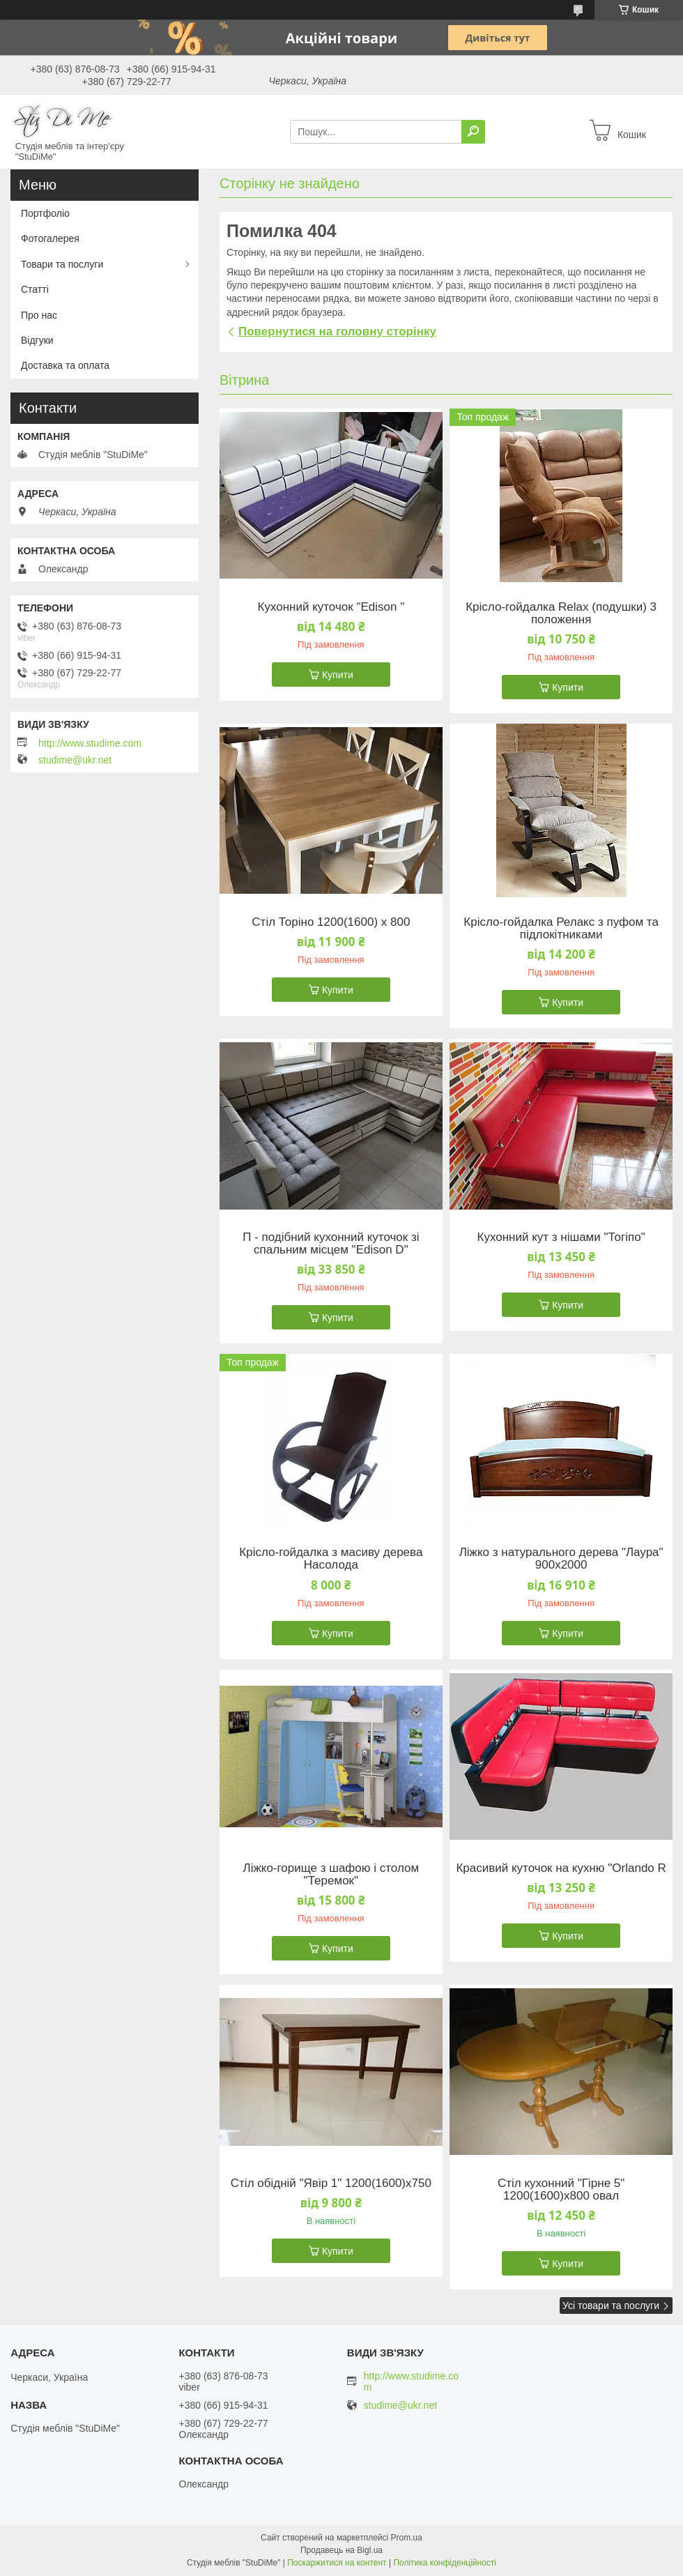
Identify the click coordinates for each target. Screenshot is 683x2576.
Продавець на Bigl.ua (341, 2550)
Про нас (39, 315)
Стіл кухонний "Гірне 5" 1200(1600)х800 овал (561, 2189)
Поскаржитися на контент (336, 2563)
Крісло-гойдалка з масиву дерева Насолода (330, 1558)
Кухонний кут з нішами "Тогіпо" (561, 1237)
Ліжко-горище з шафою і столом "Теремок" (331, 1874)
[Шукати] (473, 132)
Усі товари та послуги (610, 2305)
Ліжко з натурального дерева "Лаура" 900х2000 (561, 1558)
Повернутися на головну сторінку (337, 331)
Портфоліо (45, 213)
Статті (35, 289)
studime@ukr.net (75, 759)
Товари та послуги (62, 264)
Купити (337, 674)
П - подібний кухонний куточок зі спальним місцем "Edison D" (331, 1243)
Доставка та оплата (65, 365)
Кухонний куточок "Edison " (330, 607)
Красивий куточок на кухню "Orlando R (561, 1868)
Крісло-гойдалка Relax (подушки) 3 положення (561, 613)
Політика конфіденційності (444, 2563)
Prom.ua (406, 2538)
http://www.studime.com (89, 743)
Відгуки (37, 340)
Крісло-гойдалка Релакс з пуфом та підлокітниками (561, 928)
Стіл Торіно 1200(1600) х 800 (331, 922)
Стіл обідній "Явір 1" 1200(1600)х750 (331, 2183)
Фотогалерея (50, 238)
